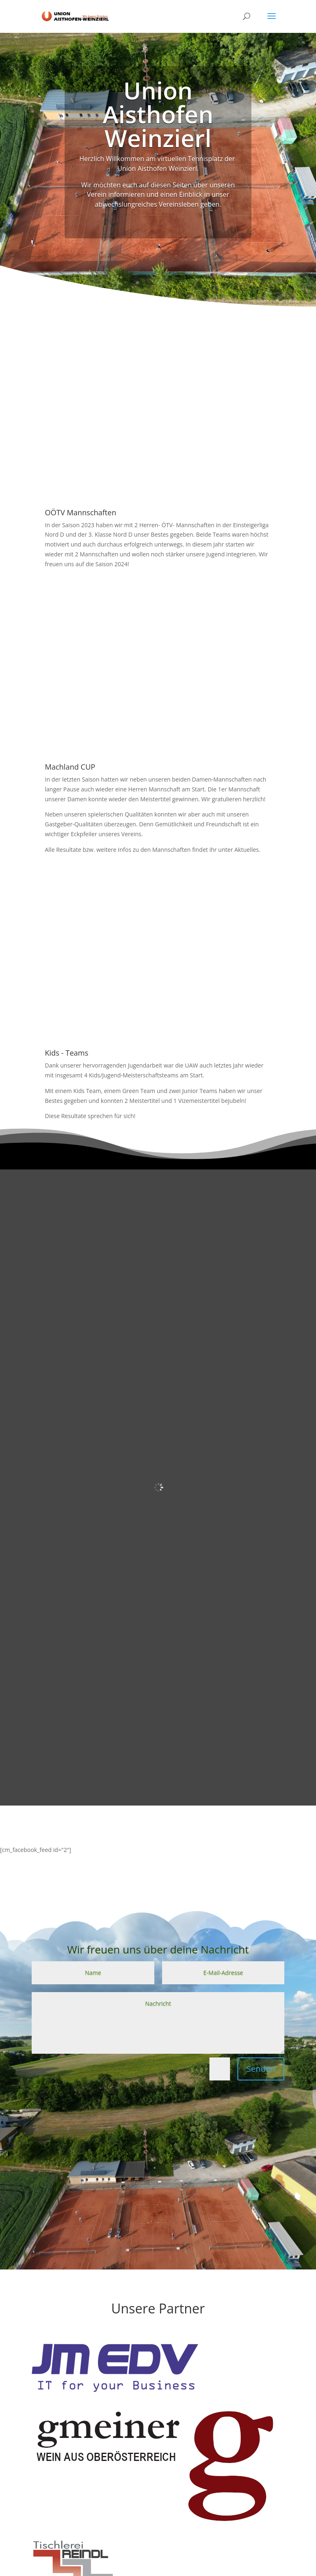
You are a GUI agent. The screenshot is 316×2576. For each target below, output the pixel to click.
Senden (260, 2068)
